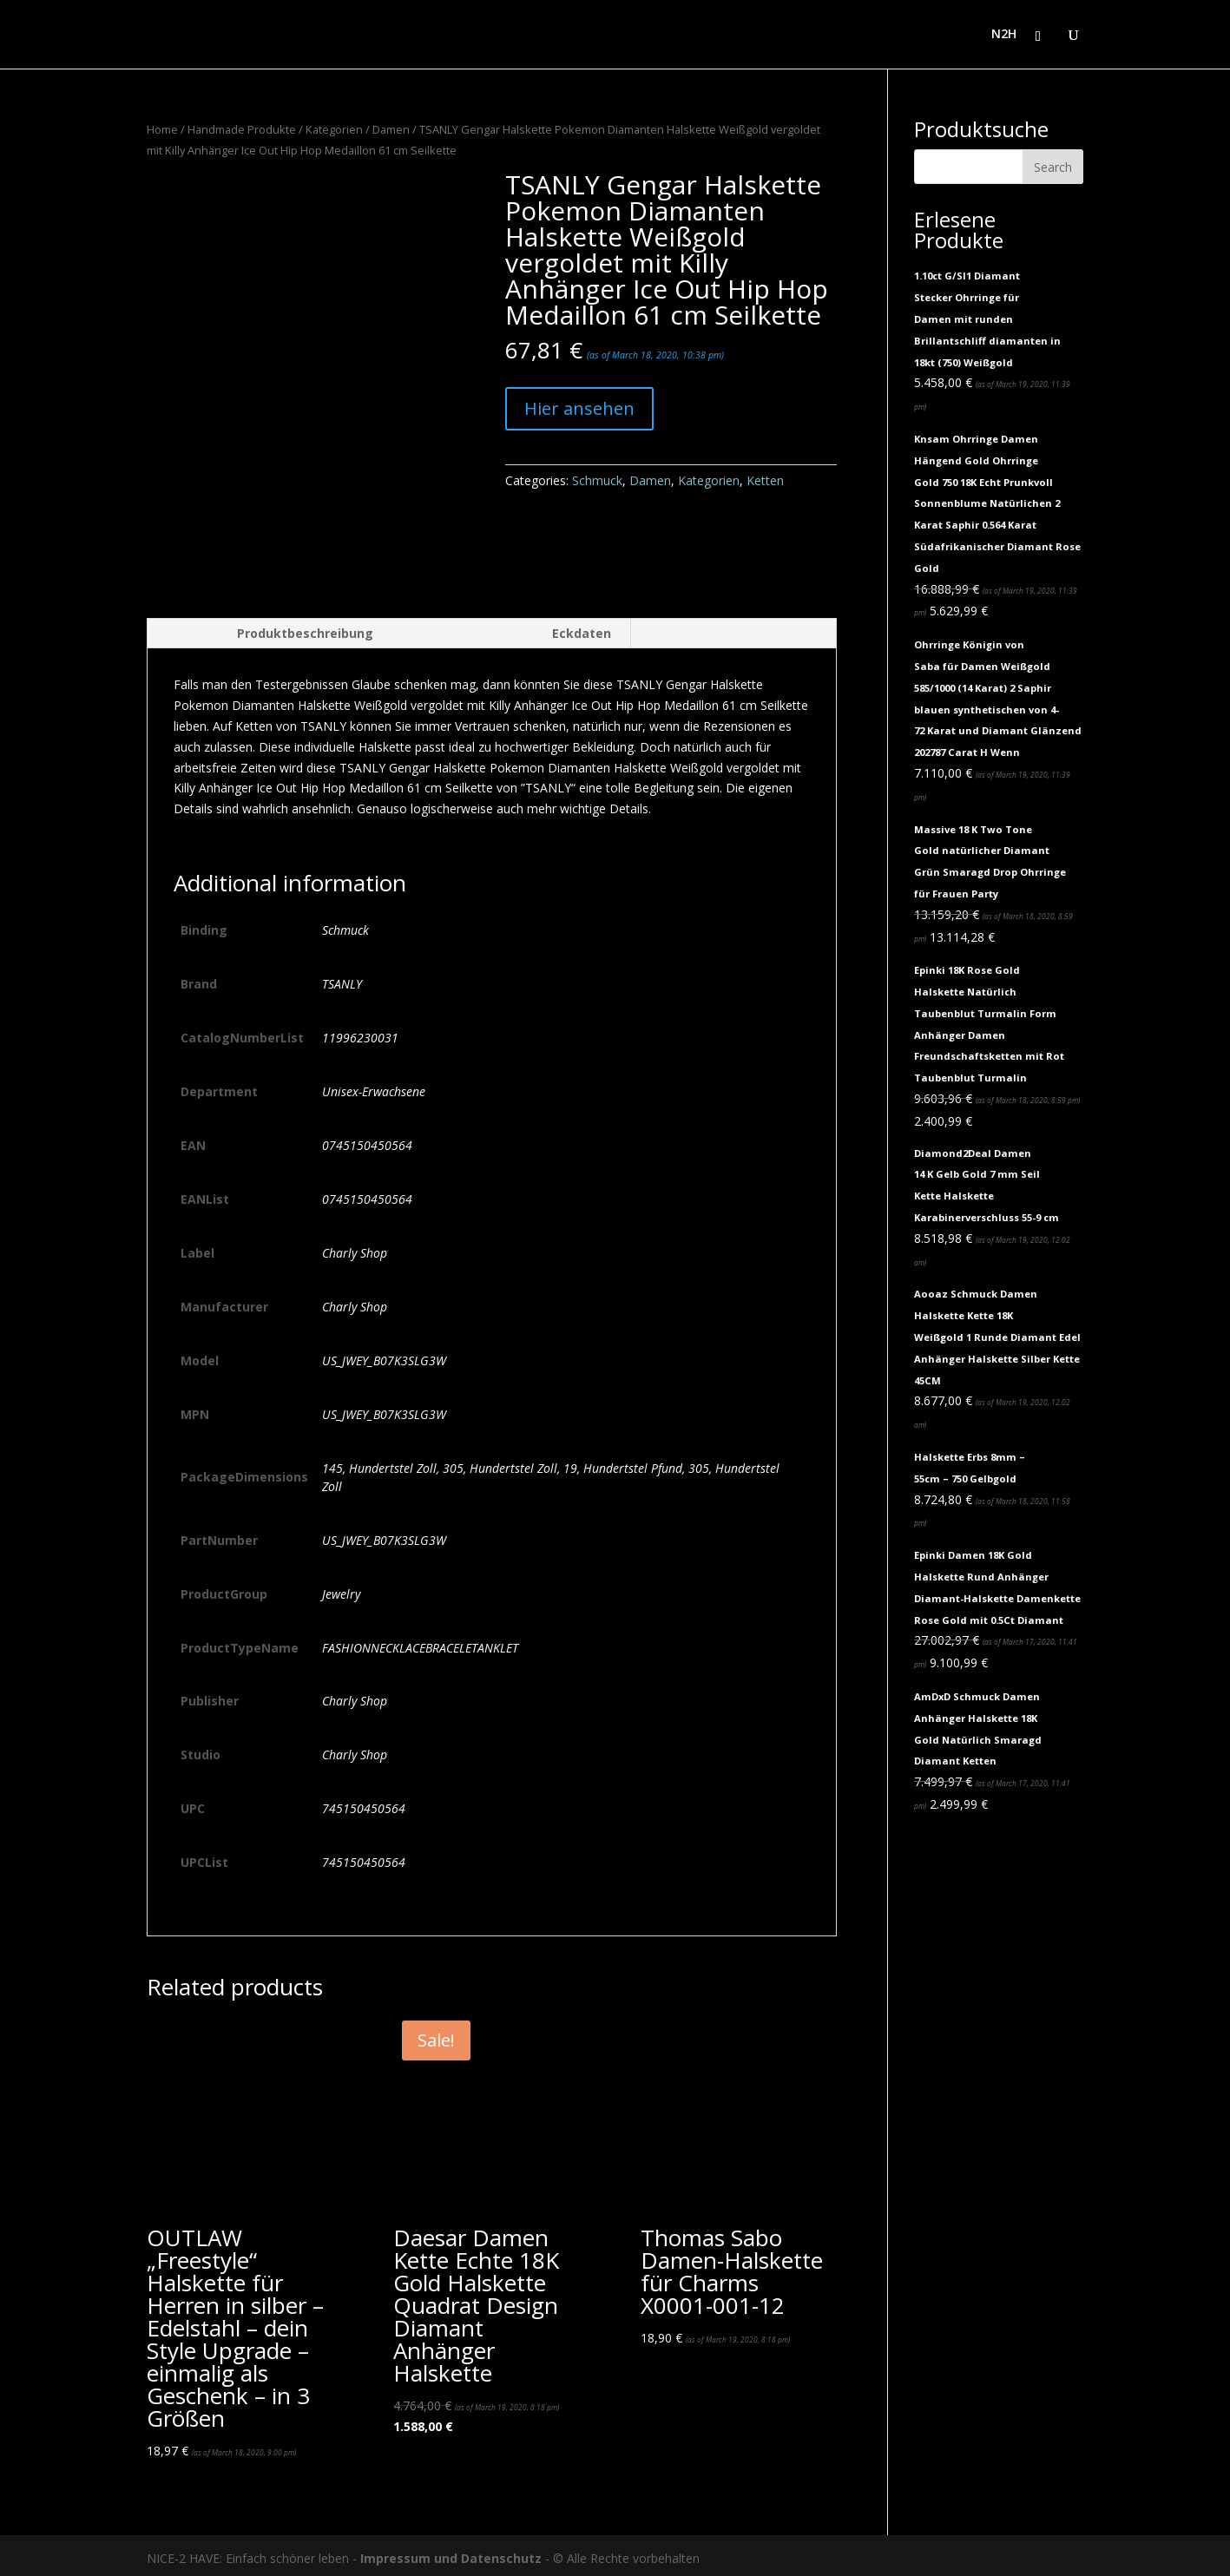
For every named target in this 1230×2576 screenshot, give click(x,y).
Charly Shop (354, 1247)
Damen (391, 129)
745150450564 (363, 1803)
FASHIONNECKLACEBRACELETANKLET (420, 1641)
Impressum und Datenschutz (451, 2552)
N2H (1003, 36)
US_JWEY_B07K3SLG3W (384, 1354)
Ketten (765, 480)
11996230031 (360, 1031)
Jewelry (341, 1588)
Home (162, 129)
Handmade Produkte (241, 129)
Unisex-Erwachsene (373, 1085)
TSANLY (342, 977)
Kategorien (334, 129)
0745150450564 (367, 1139)
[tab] (269, 628)
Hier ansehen (579, 408)
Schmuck (597, 480)
